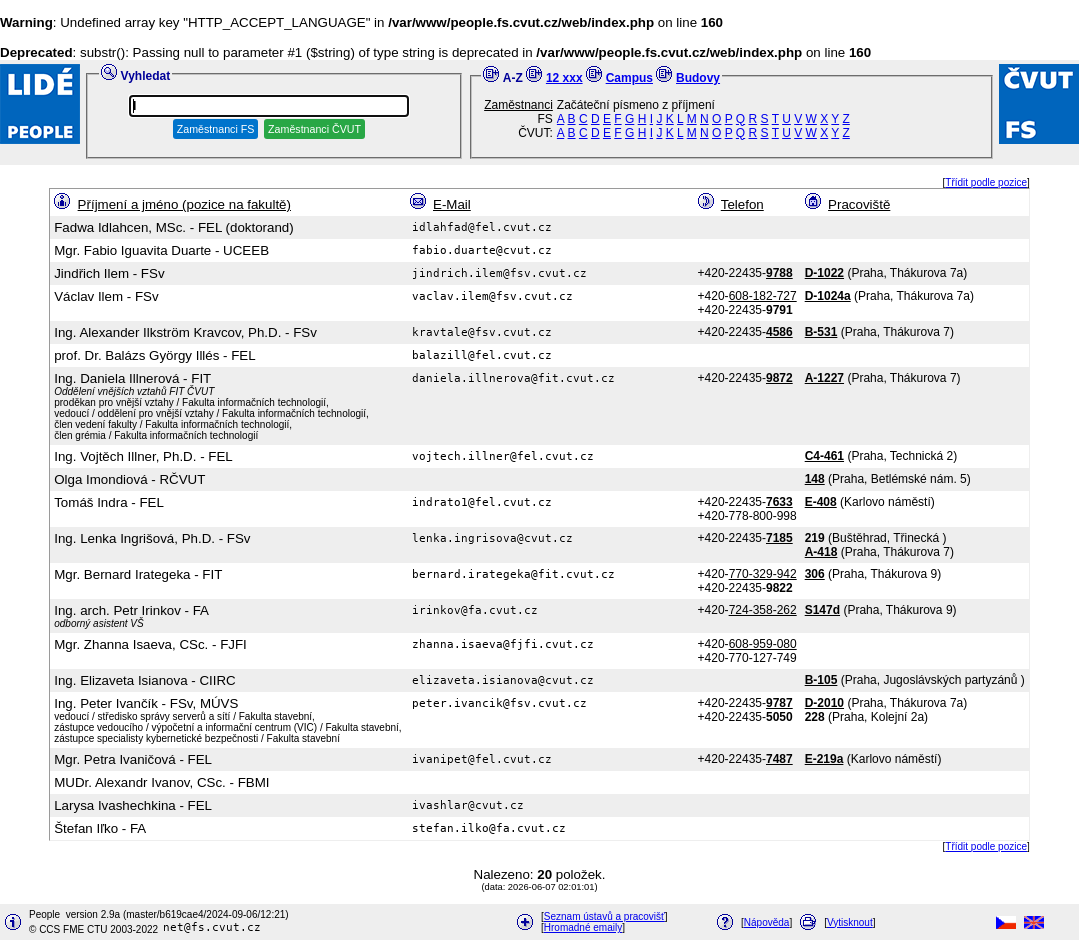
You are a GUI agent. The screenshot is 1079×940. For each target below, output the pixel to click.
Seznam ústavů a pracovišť (604, 916)
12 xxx (564, 78)
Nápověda (767, 922)
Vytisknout (850, 922)
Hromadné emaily (583, 927)
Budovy (698, 78)
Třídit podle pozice (986, 182)
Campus (629, 78)
